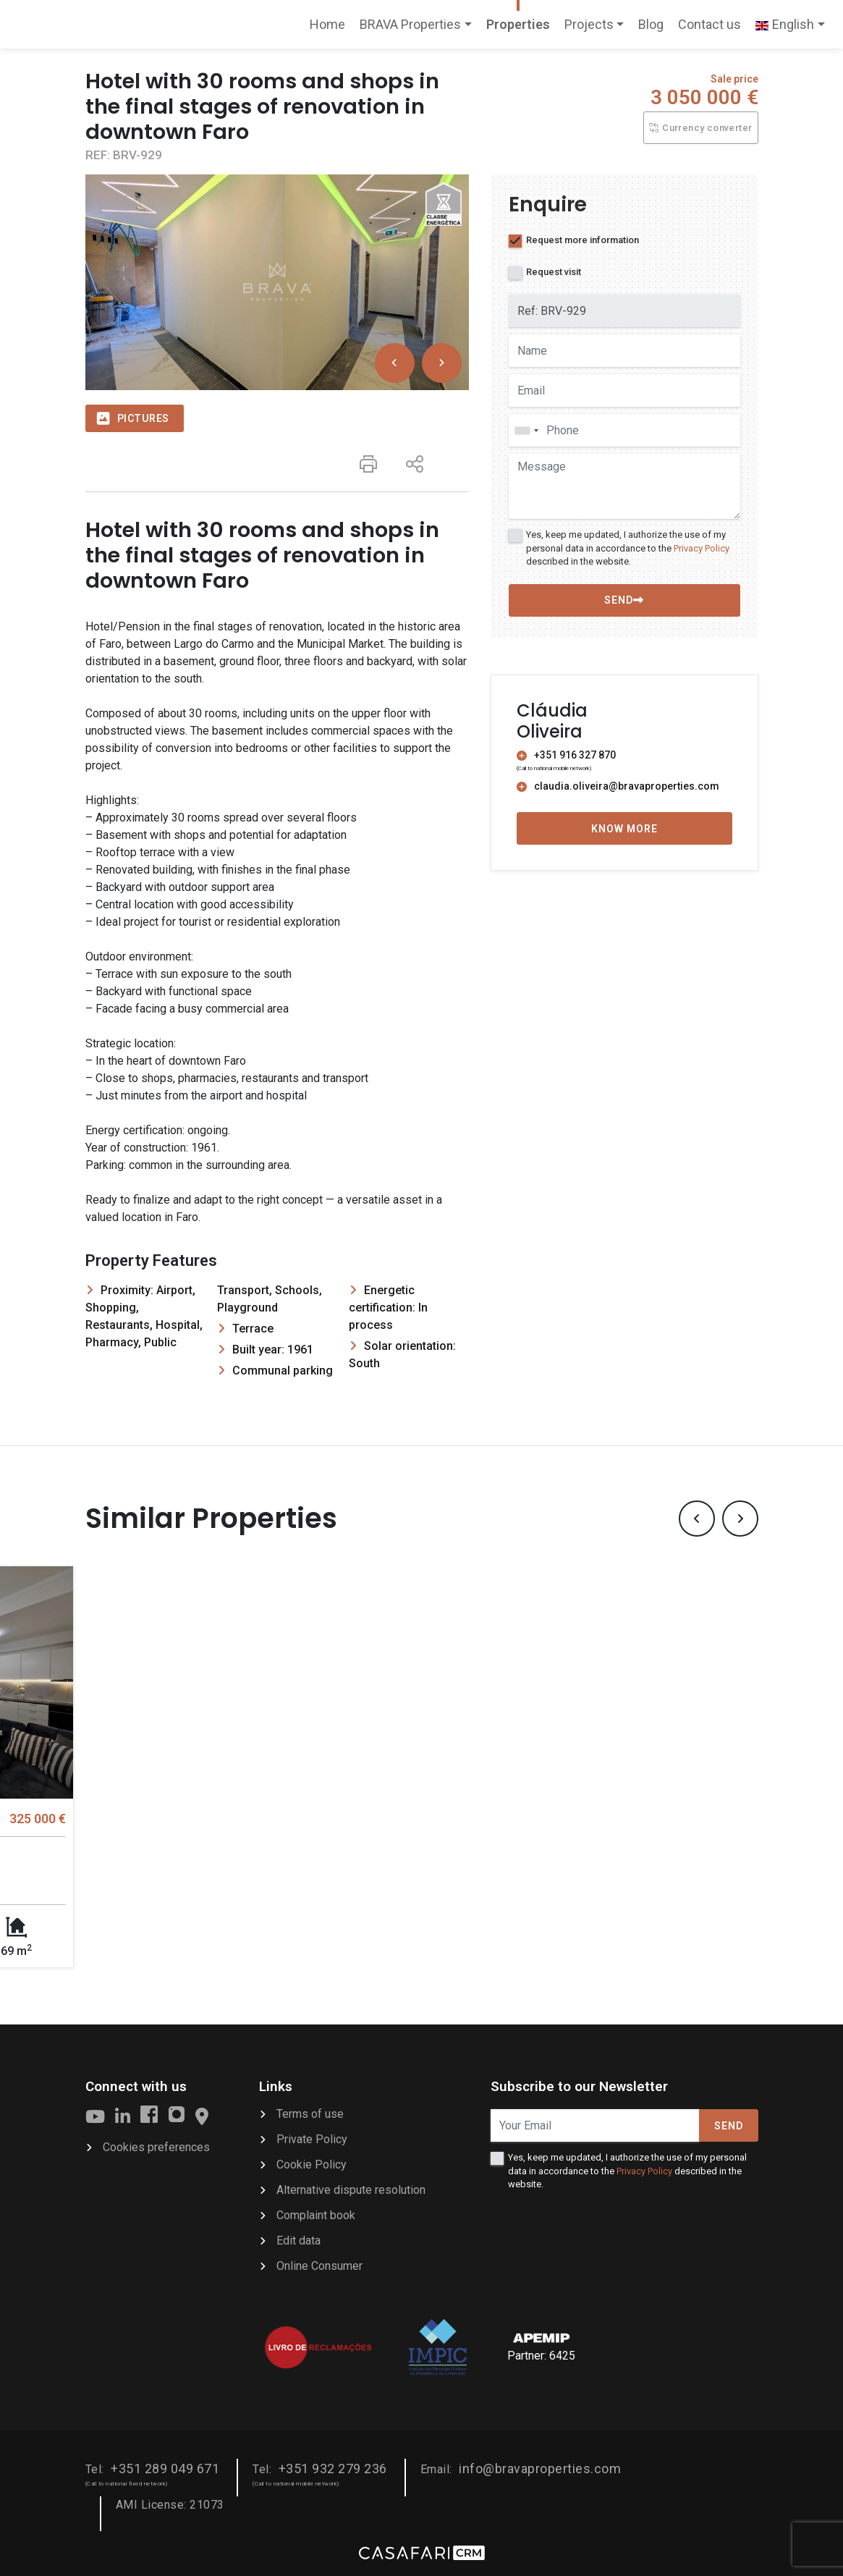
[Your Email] (595, 2123)
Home (330, 29)
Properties (518, 24)
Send (728, 2123)
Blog (651, 24)
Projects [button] (589, 24)
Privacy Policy (701, 548)
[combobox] (624, 430)
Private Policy (311, 2137)
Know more (624, 829)
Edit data (298, 2238)
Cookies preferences (156, 2145)
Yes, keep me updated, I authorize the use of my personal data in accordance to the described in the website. (627, 547)
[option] (277, 282)
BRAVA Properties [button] (410, 24)
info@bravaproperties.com (540, 2466)
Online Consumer (319, 2264)
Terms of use (310, 2112)
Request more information (582, 240)
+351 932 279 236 (333, 2466)
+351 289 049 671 (165, 2466)
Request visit (553, 271)
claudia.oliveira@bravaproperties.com (618, 786)
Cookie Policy (311, 2162)
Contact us (709, 24)
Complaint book (315, 2213)
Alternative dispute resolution (350, 2188)
